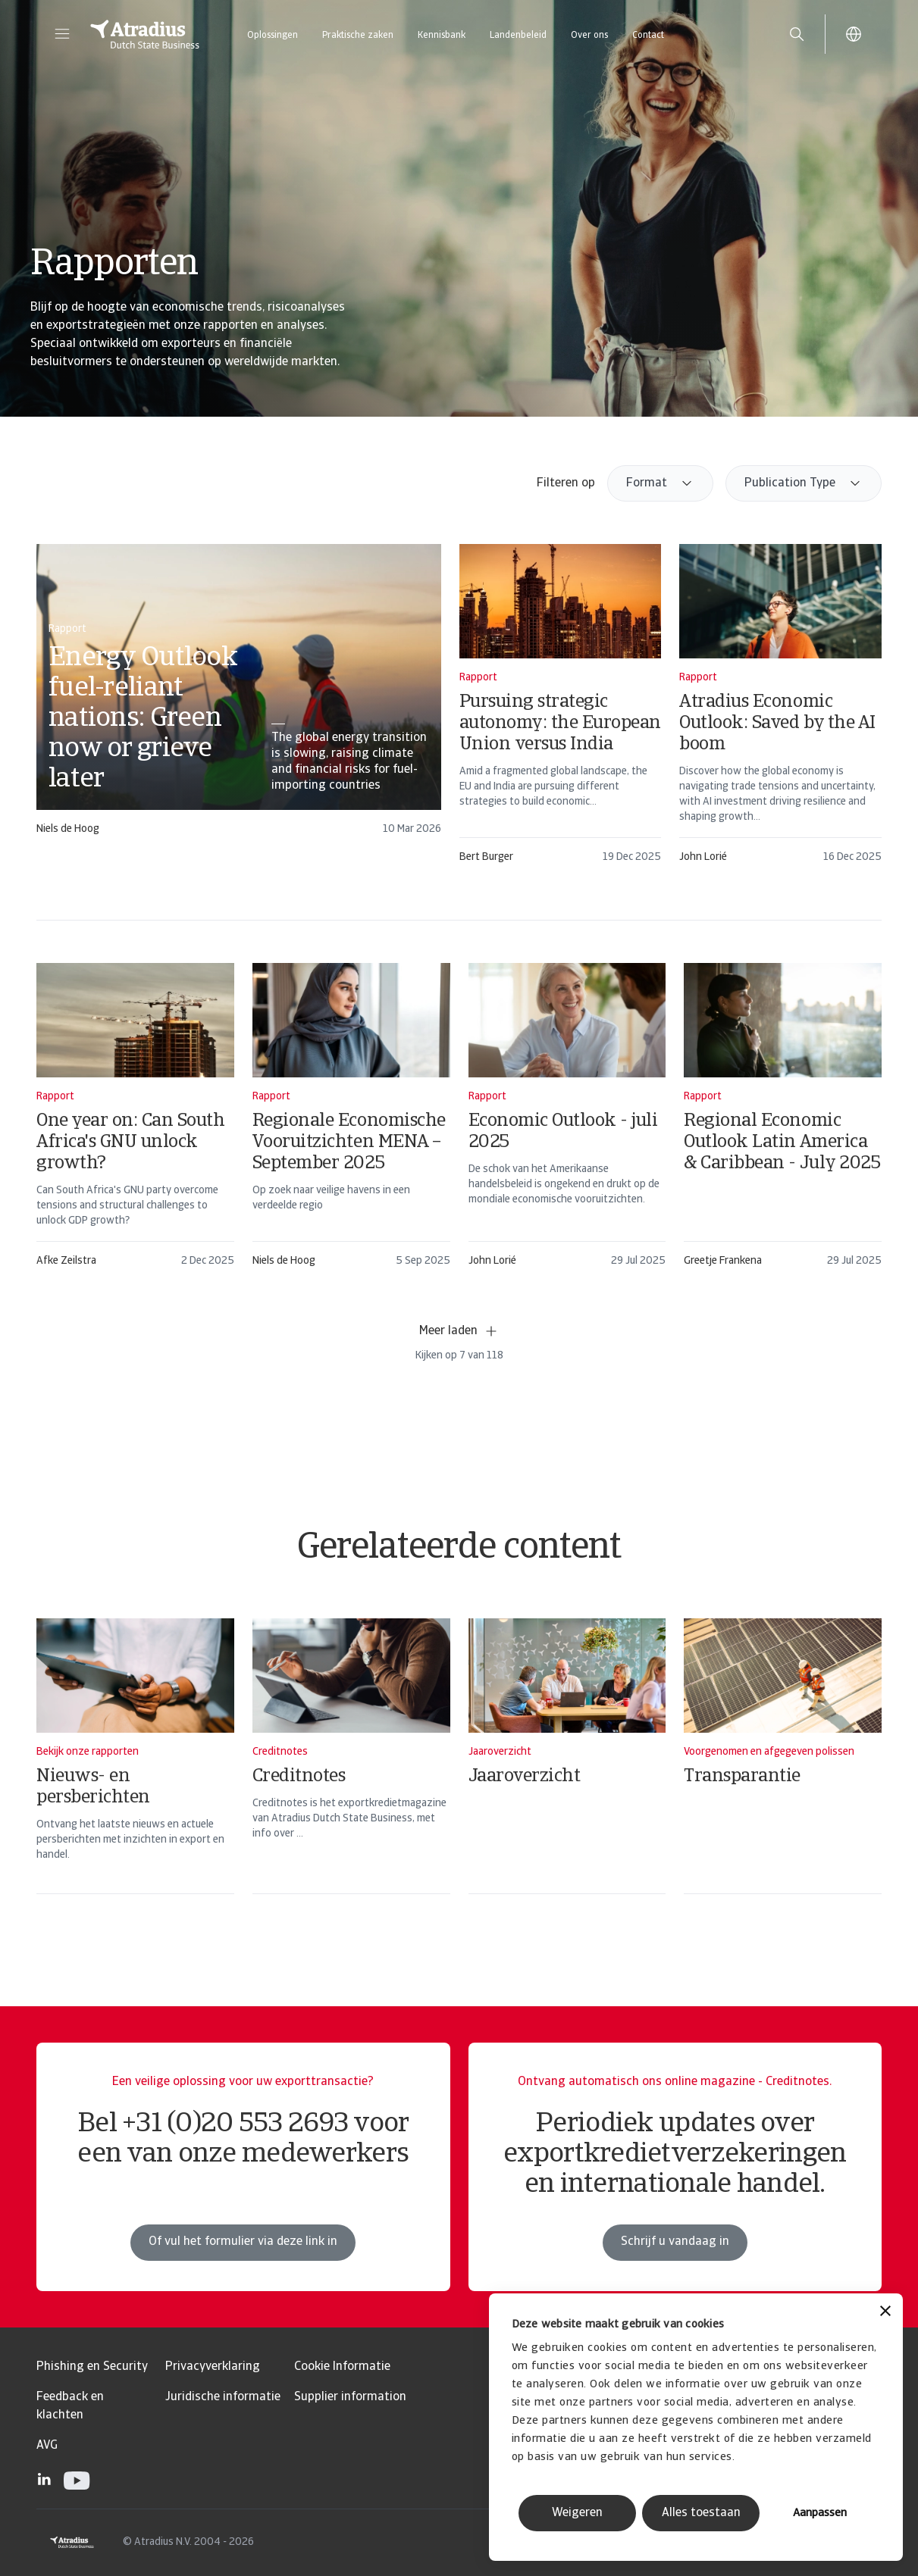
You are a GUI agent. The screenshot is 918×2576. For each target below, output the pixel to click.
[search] (796, 34)
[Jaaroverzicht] (567, 1776)
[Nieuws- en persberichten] (135, 1776)
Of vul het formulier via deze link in (243, 2258)
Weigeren (577, 2513)
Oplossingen (272, 35)
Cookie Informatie (342, 2367)
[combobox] (660, 483)
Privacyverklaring (212, 2367)
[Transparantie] (783, 1776)
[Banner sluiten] (885, 2313)
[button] (62, 34)
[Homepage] (145, 34)
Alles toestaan (701, 2513)
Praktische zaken (357, 35)
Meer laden (459, 1331)
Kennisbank (441, 35)
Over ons (589, 35)
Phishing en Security (92, 2367)
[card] (238, 696)
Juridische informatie (222, 2397)
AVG (47, 2446)
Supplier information (350, 2397)
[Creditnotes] (351, 1776)
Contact (648, 35)
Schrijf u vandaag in (675, 2258)
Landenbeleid (518, 35)
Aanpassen (820, 2513)
